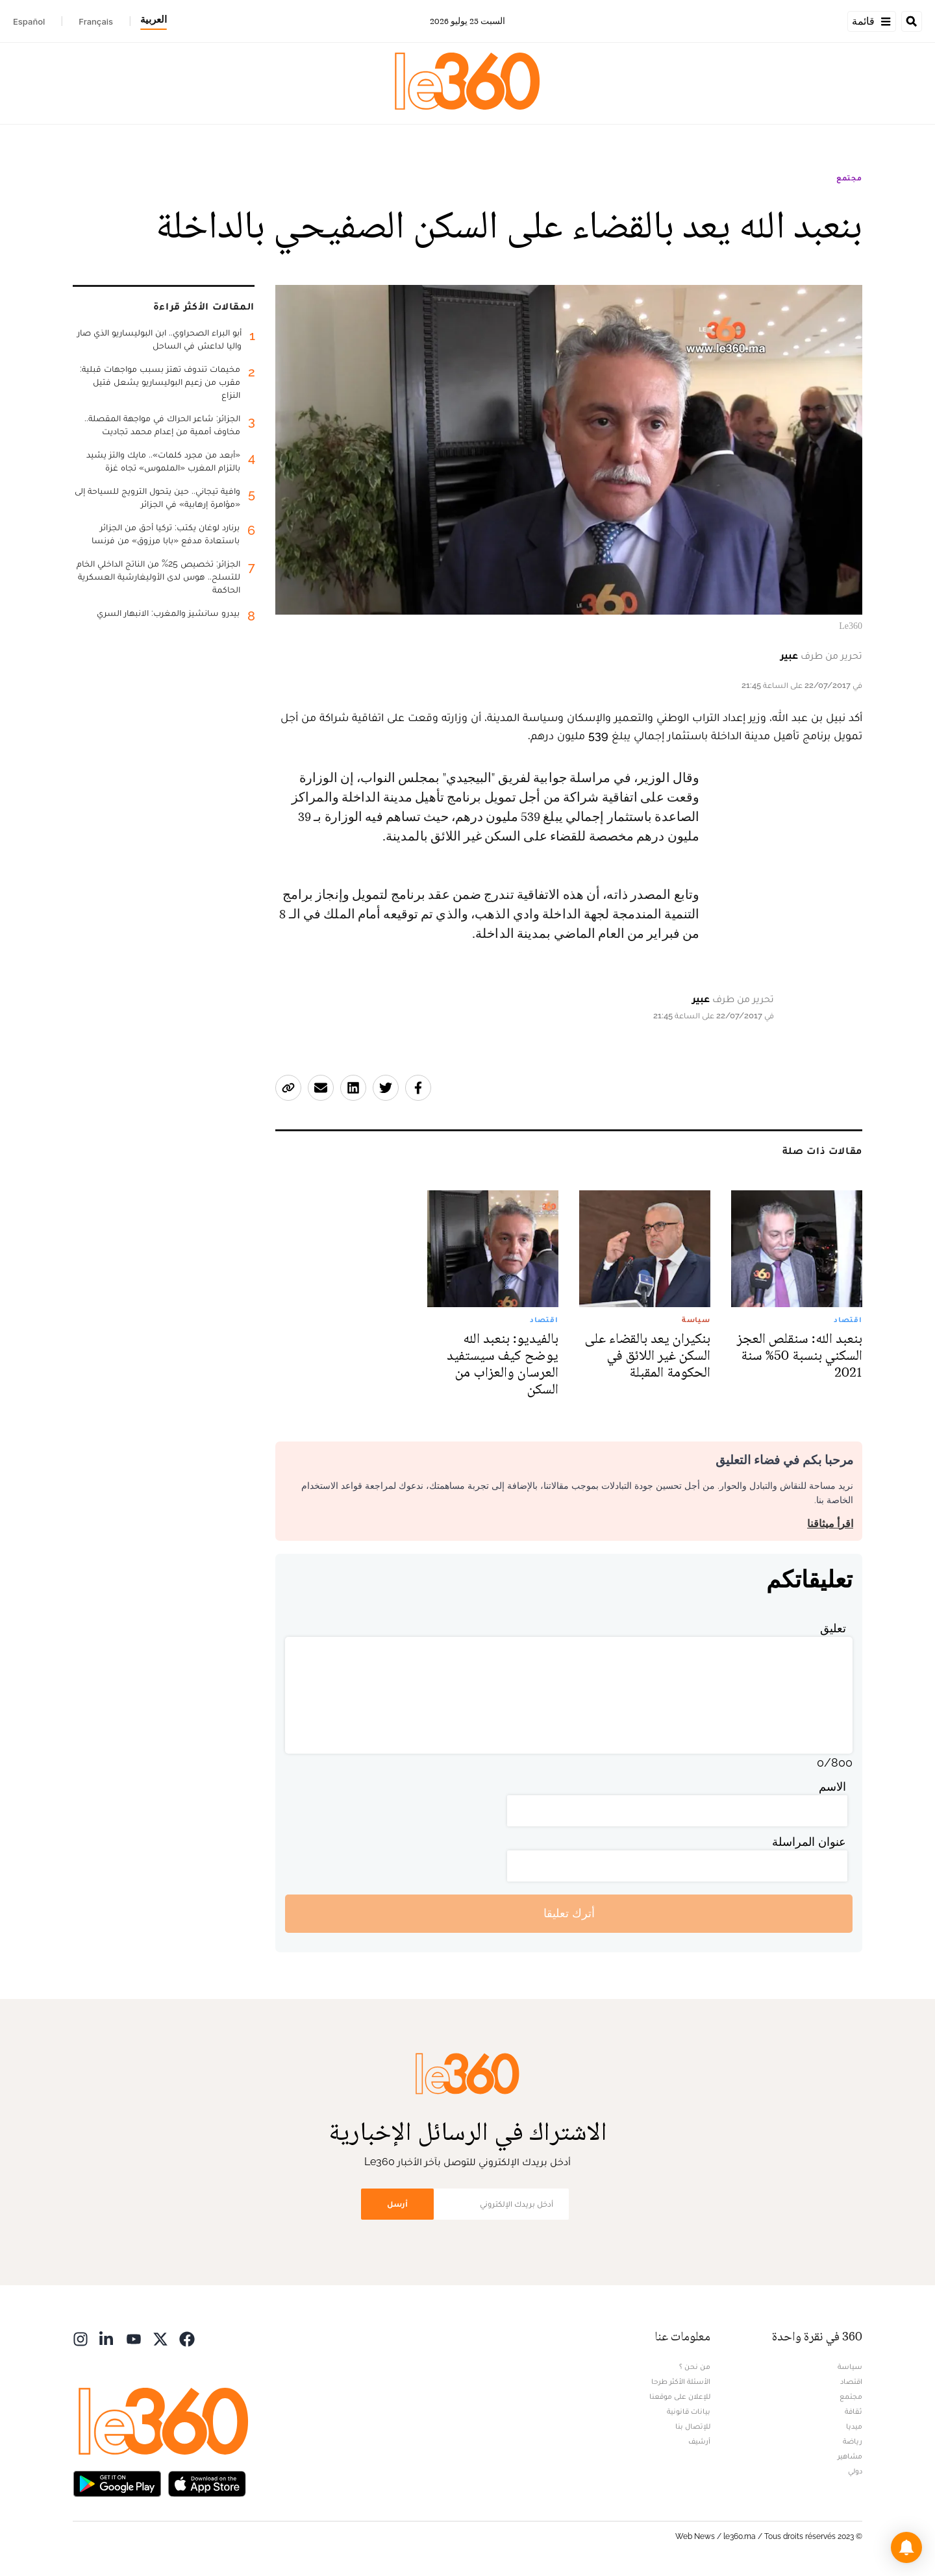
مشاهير (850, 2455)
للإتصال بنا (692, 2426)
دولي (855, 2470)
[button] (906, 2547)
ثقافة (853, 2411)
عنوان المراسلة (809, 1841)
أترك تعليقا (569, 1913)
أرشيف (699, 2441)
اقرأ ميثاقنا (830, 1523)
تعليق (833, 1628)
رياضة (852, 2441)
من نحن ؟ (694, 2366)
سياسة (850, 2366)
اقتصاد (851, 2381)
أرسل (397, 2204)
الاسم (832, 1786)
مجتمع (849, 177)
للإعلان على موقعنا (679, 2396)
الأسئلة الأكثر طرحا (680, 2381)
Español (29, 21)
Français (96, 21)
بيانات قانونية (688, 2411)
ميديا (854, 2426)
